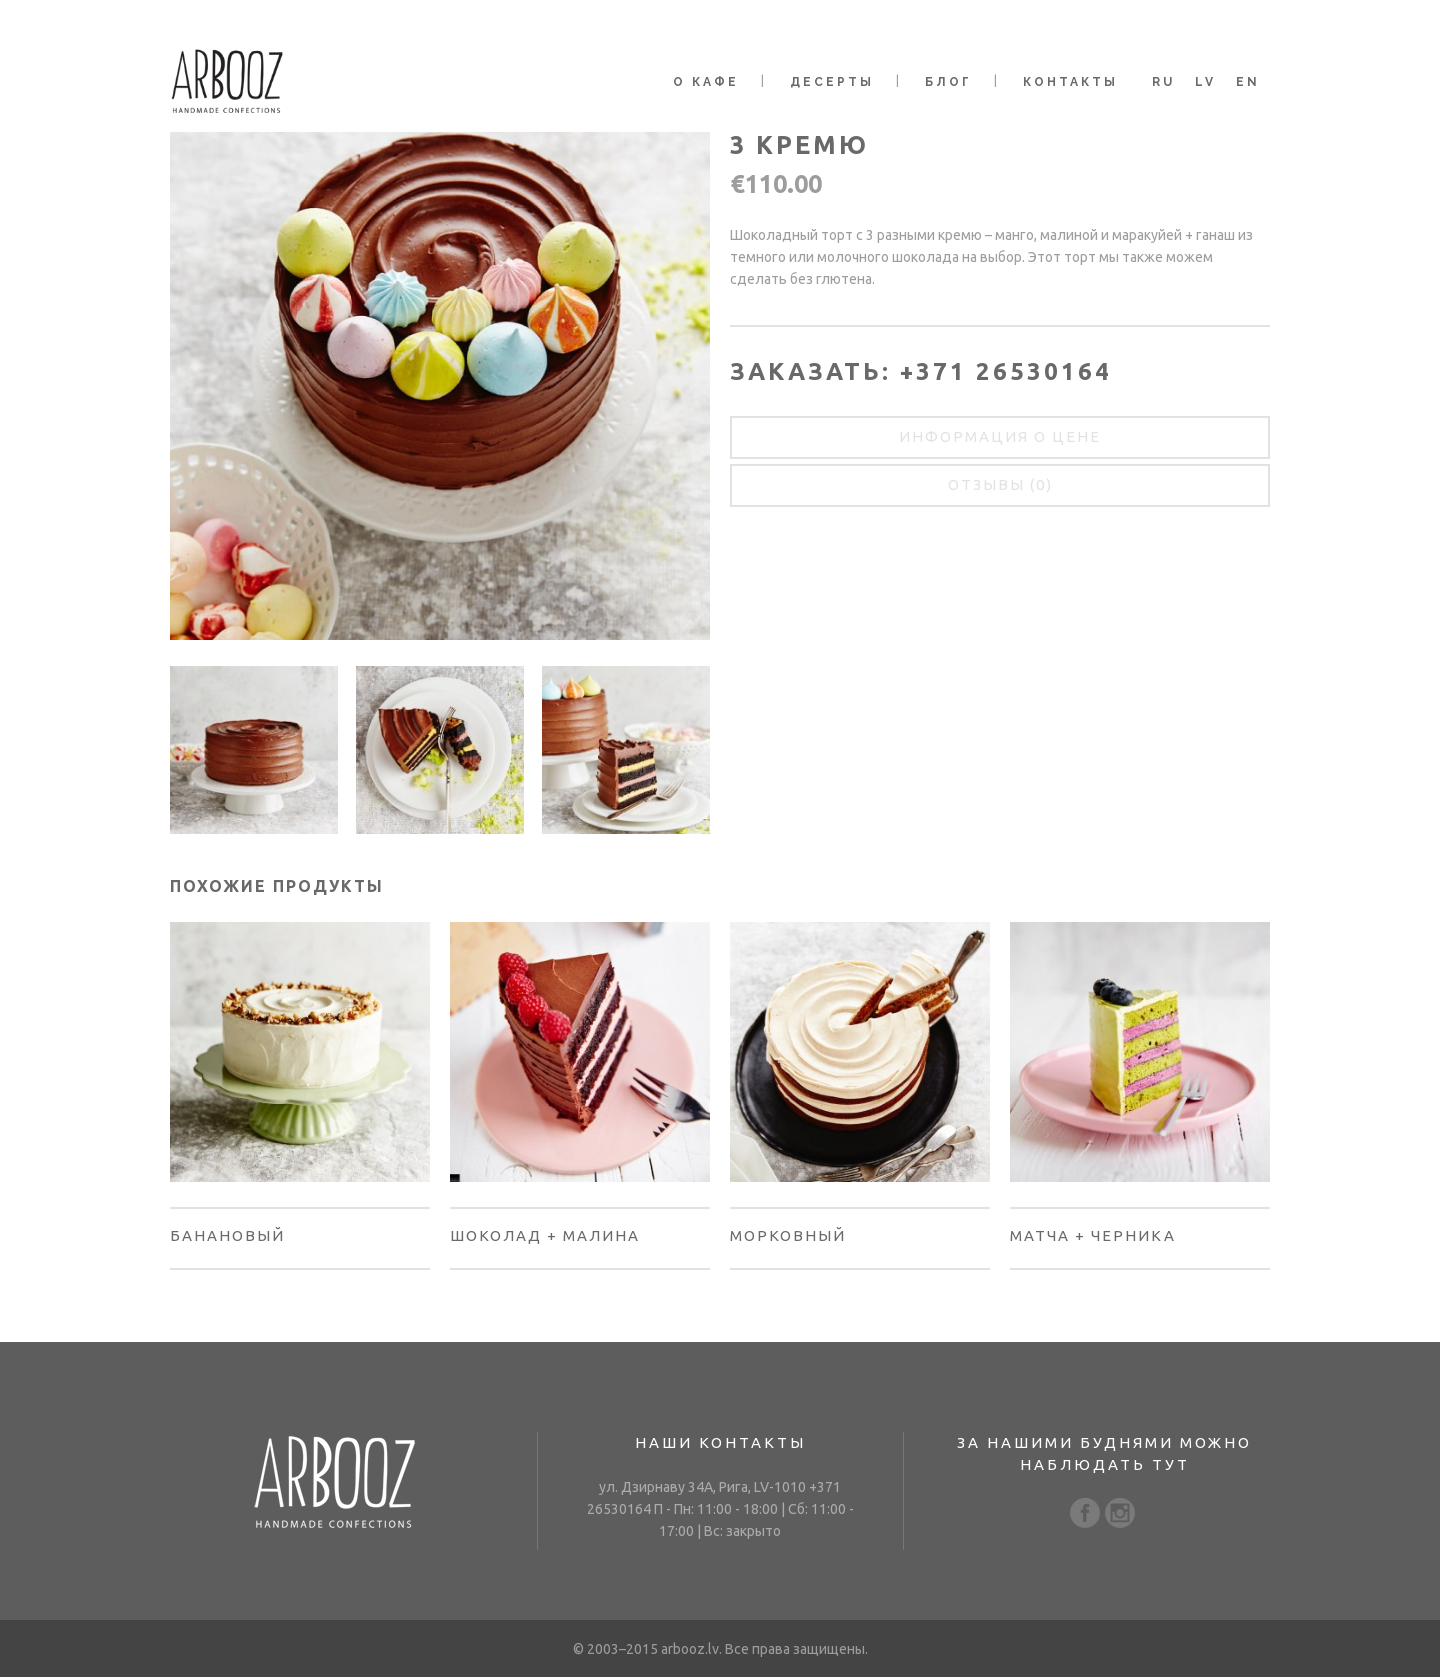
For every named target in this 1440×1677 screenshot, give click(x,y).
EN (1248, 82)
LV (1205, 82)
